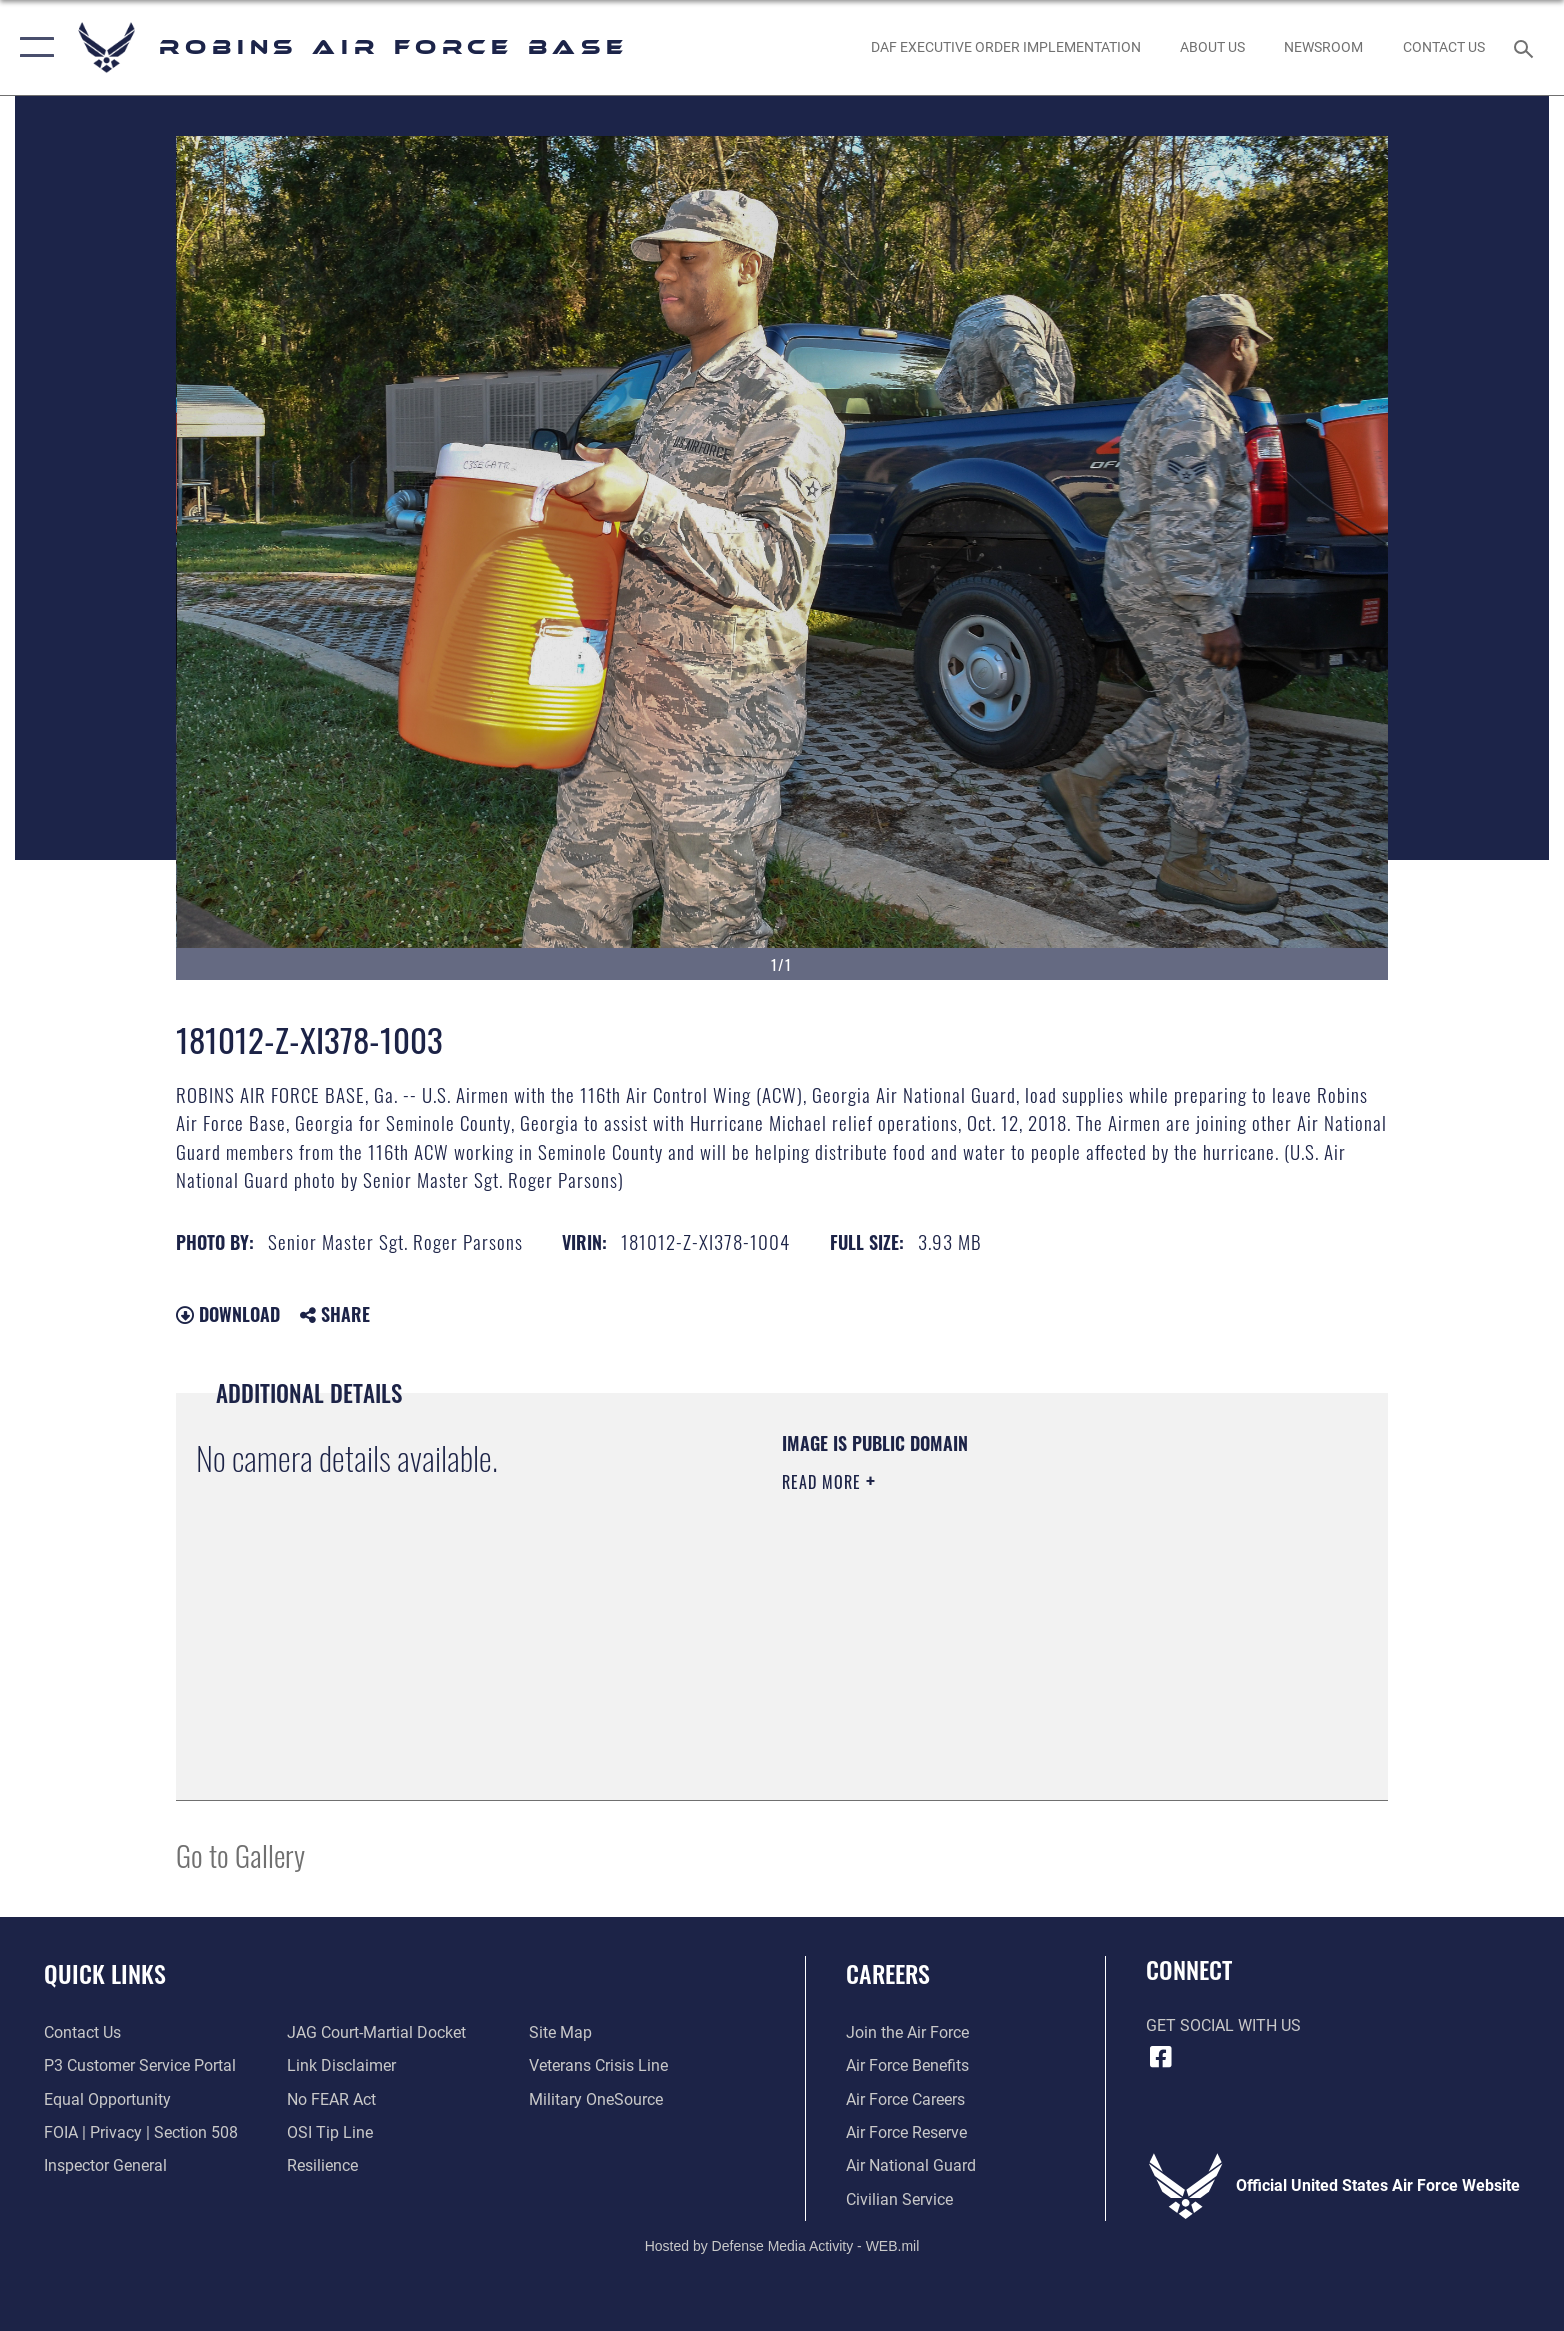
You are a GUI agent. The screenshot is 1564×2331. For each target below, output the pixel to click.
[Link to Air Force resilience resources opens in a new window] (322, 2165)
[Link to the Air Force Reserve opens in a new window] (906, 2132)
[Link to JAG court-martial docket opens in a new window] (376, 2032)
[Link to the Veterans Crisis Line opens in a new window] (598, 2065)
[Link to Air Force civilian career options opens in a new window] (899, 2199)
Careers (888, 1973)
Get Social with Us (1223, 2025)
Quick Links (105, 1973)
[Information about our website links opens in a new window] (341, 2065)
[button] (32, 47)
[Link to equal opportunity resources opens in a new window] (107, 2099)
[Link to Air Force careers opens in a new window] (905, 2099)
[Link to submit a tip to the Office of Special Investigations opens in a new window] (330, 2132)
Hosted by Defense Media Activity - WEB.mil (782, 2246)
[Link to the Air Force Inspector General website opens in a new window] (105, 2165)
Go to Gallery (240, 1854)
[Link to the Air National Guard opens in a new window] (911, 2165)
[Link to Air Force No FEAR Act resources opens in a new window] (331, 2099)
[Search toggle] (1526, 47)
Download (228, 1314)
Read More (824, 1482)
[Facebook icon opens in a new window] (1161, 2057)
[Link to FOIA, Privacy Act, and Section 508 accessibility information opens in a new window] (141, 2132)
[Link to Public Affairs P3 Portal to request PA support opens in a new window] (140, 2065)
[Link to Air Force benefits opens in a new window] (907, 2065)
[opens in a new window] (596, 2099)
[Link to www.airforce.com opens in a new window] (907, 2032)
